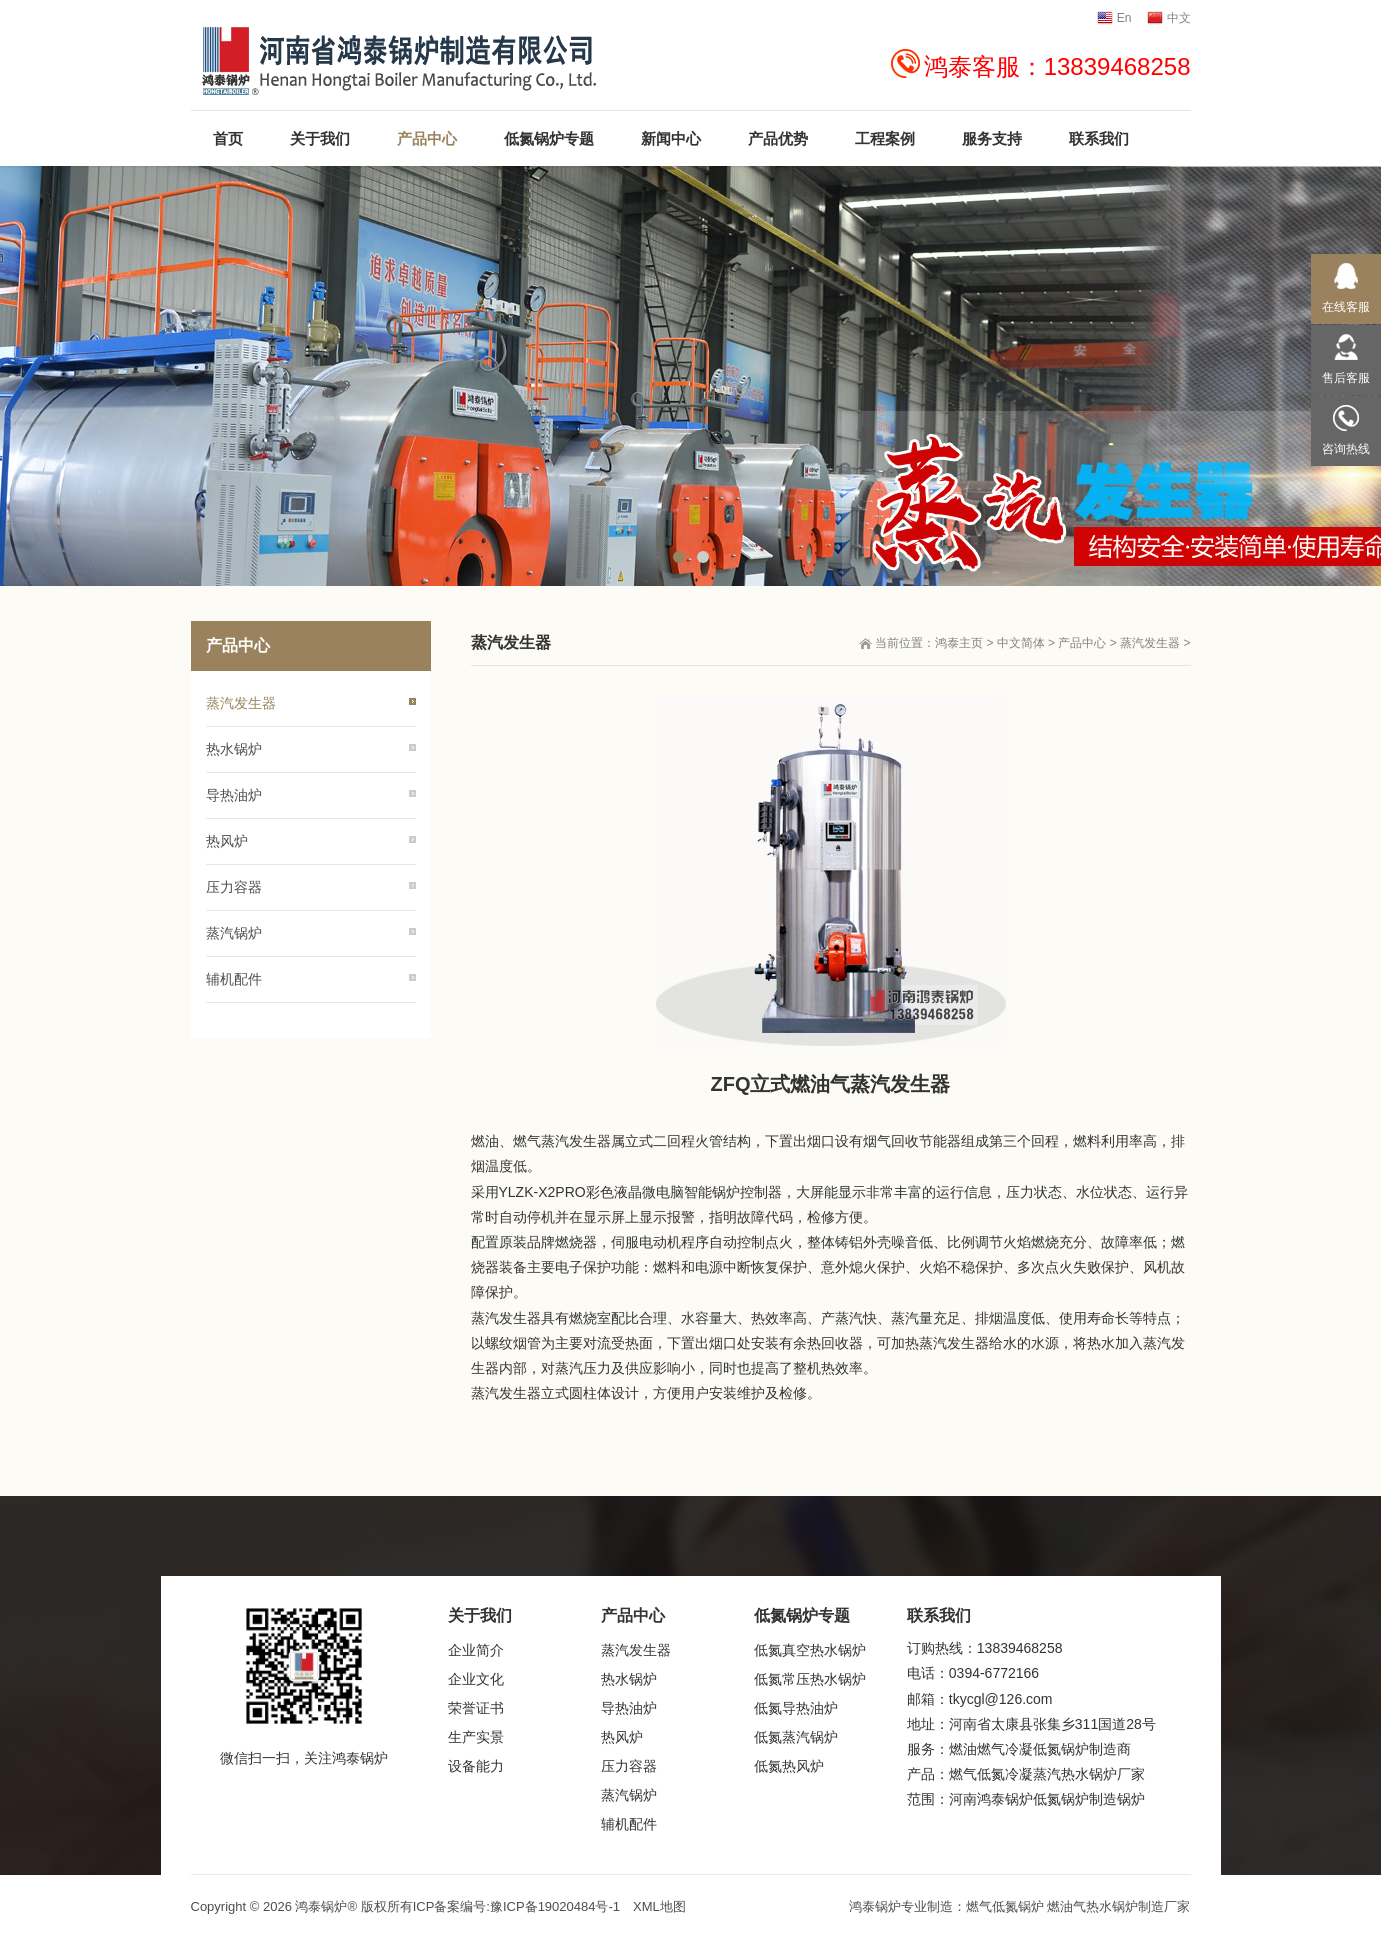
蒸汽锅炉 (234, 933)
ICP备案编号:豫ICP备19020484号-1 (516, 1906)
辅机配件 (234, 979)
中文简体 (1021, 643)
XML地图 (659, 1906)
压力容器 (234, 887)
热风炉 (227, 841)
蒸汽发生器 (1150, 643)
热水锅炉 (234, 749)
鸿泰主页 (959, 643)
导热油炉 (234, 795)
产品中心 (1082, 643)
